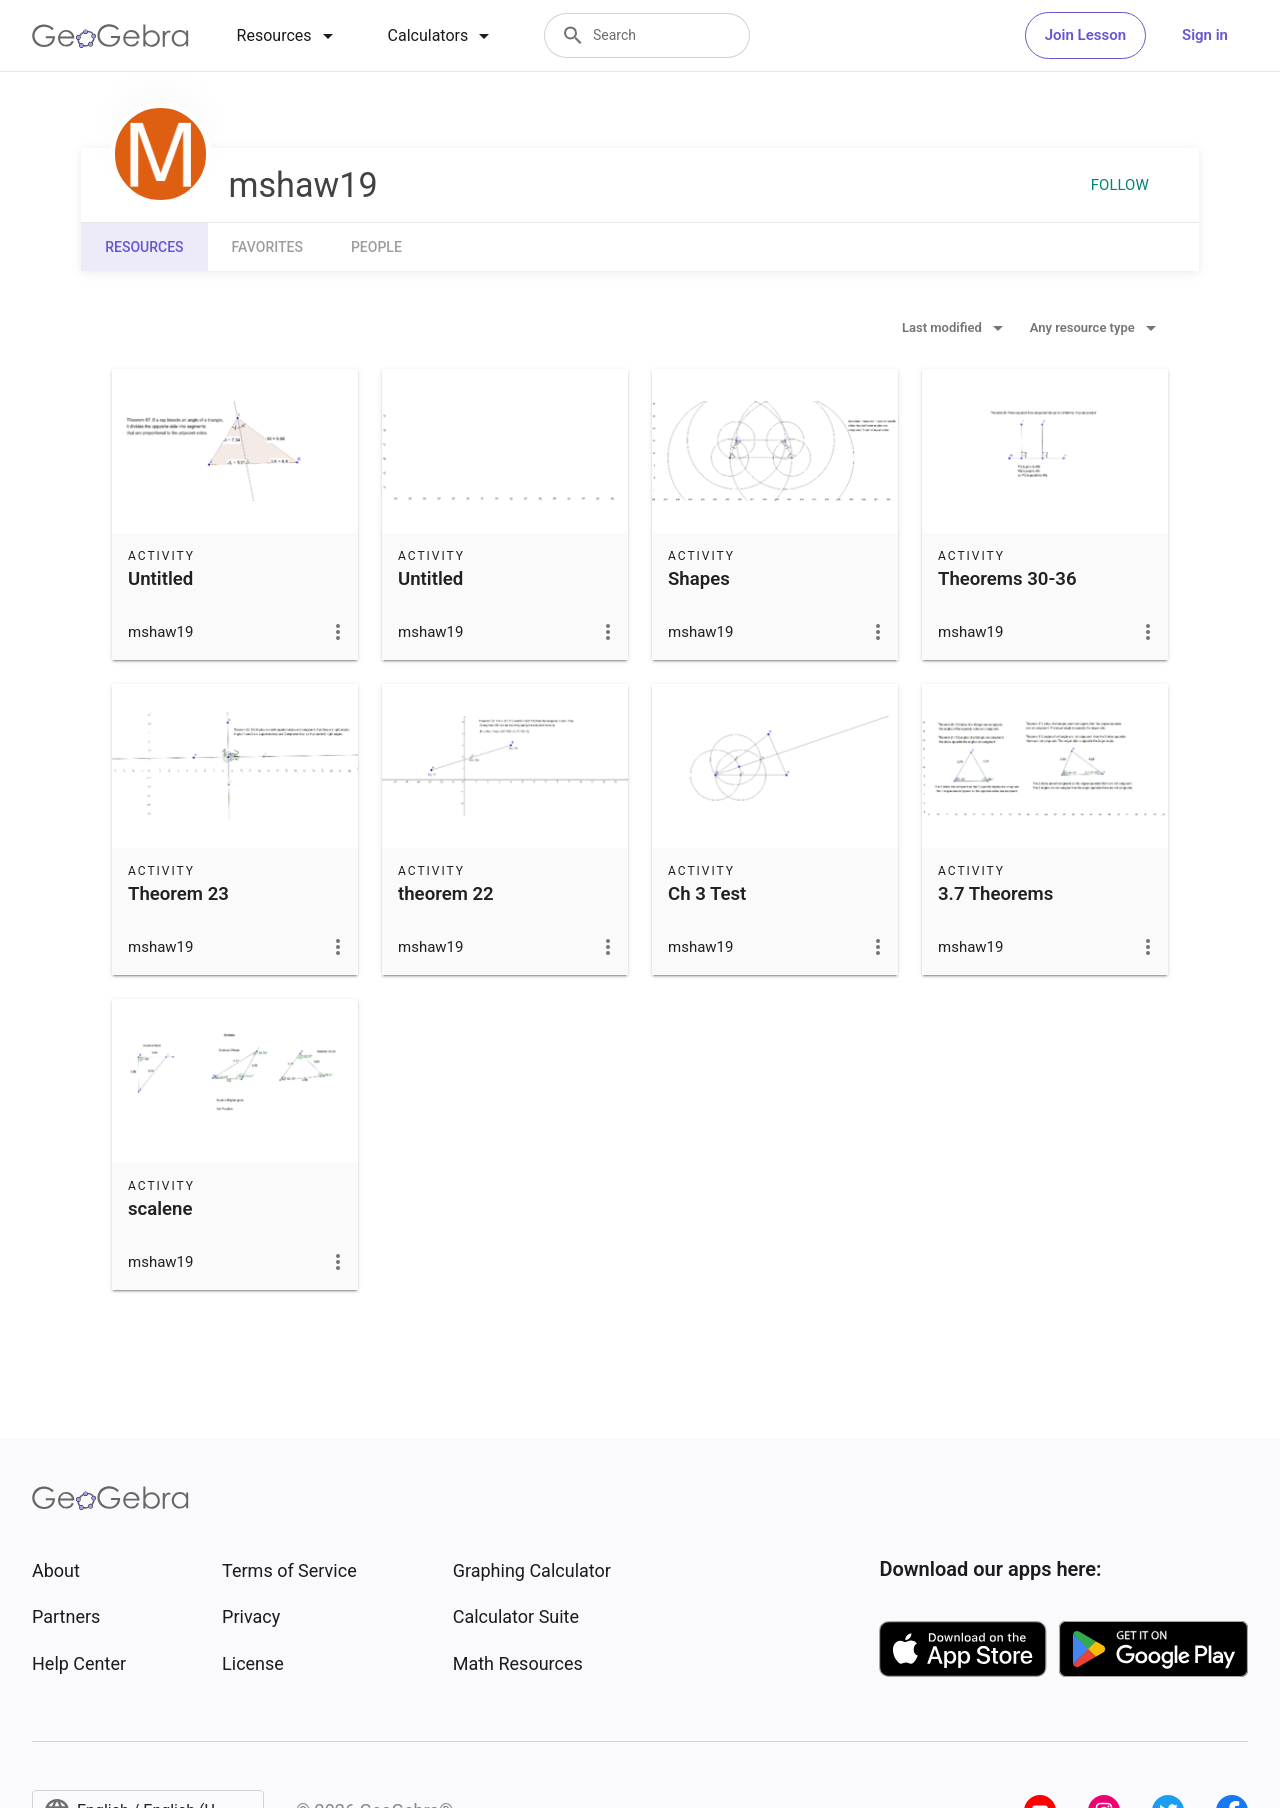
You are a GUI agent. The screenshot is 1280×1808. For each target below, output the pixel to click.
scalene (160, 1209)
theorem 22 (446, 894)
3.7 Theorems (995, 894)
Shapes (699, 579)
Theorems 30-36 (1007, 579)
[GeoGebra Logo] (110, 36)
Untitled (160, 579)
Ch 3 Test (707, 894)
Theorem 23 (178, 894)
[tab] (288, 36)
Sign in (1205, 35)
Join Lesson (1085, 35)
